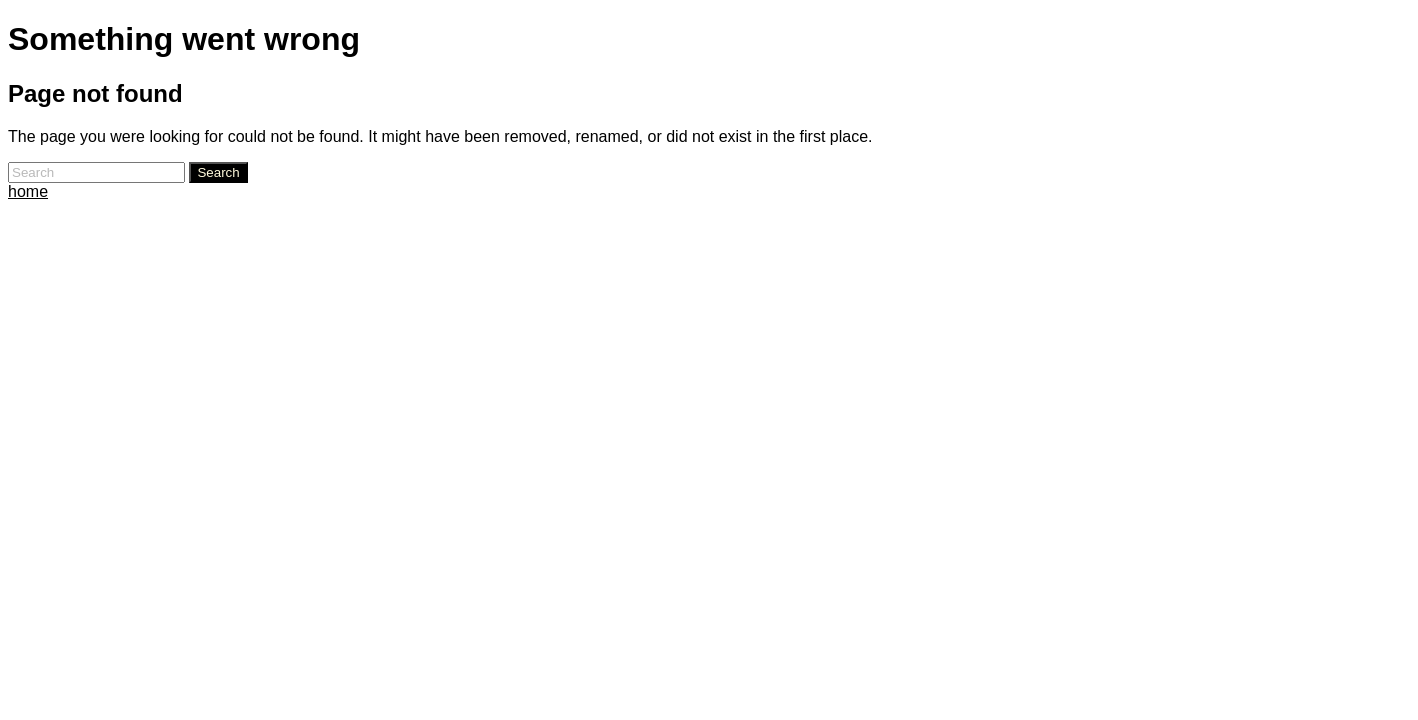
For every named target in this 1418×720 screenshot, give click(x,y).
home (28, 191)
